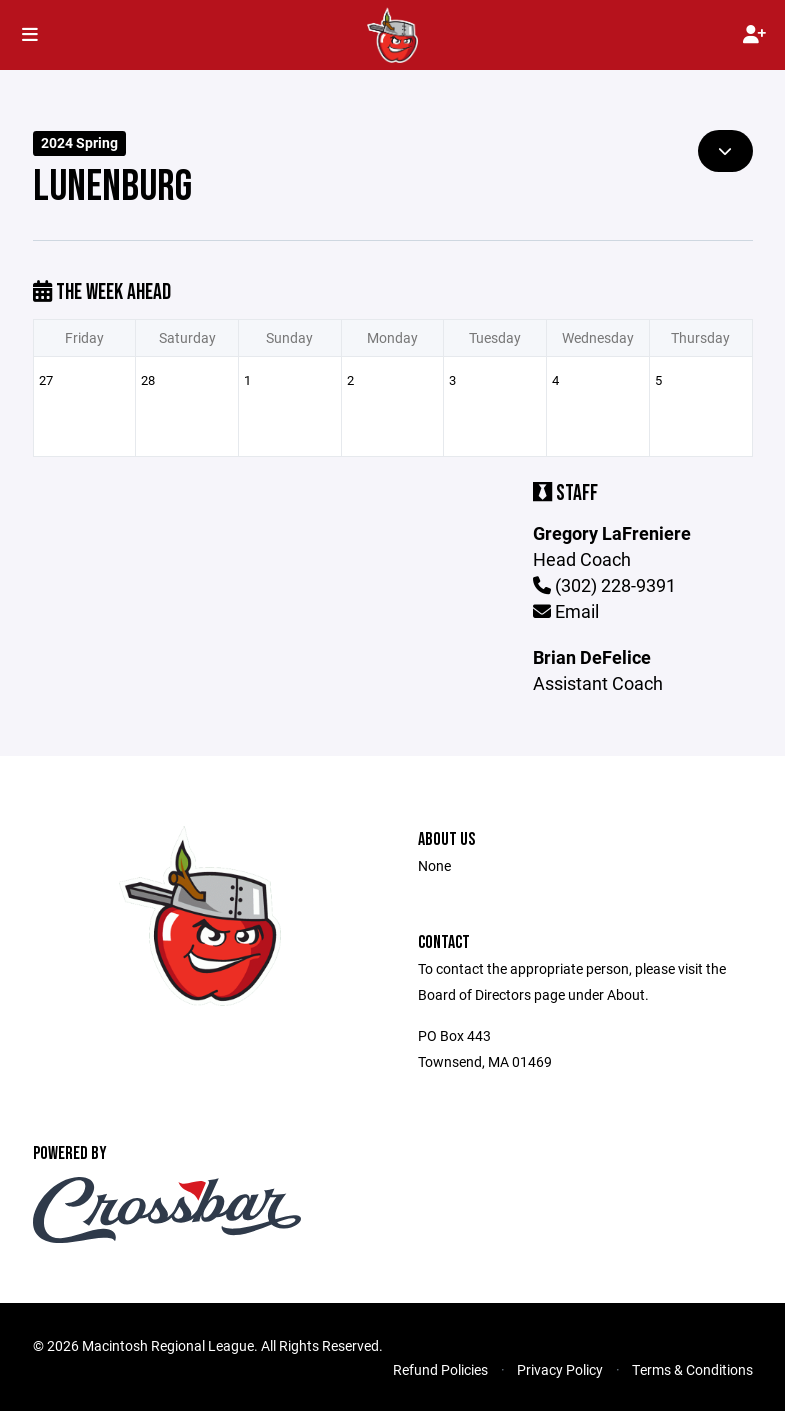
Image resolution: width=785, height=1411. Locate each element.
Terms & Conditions (692, 1369)
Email (566, 611)
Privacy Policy (560, 1369)
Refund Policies (440, 1369)
